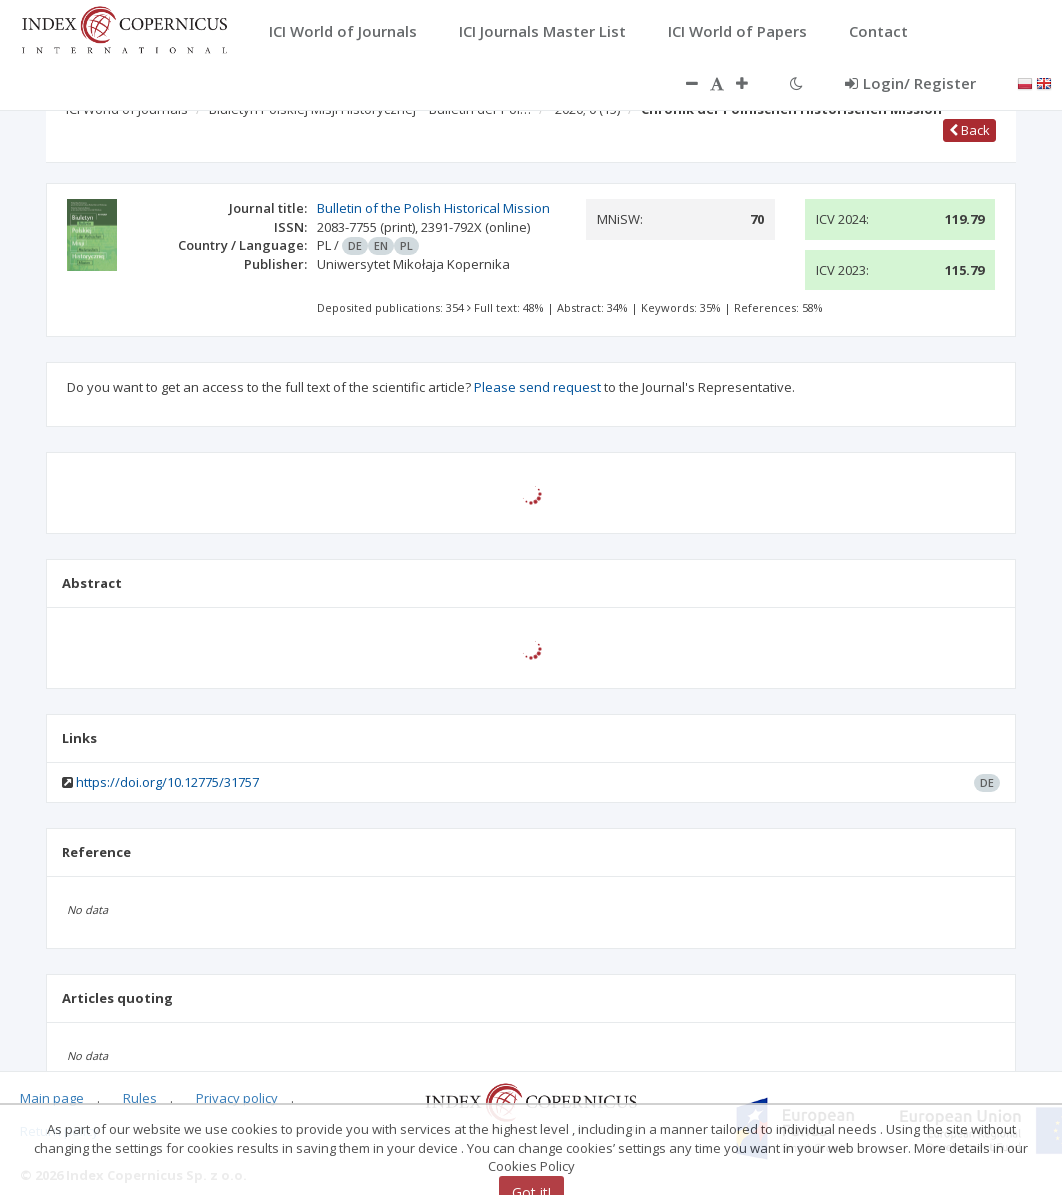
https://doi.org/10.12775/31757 (167, 782)
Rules (140, 1098)
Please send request (537, 387)
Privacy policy (237, 1098)
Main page (52, 1098)
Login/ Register (910, 83)
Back (969, 130)
